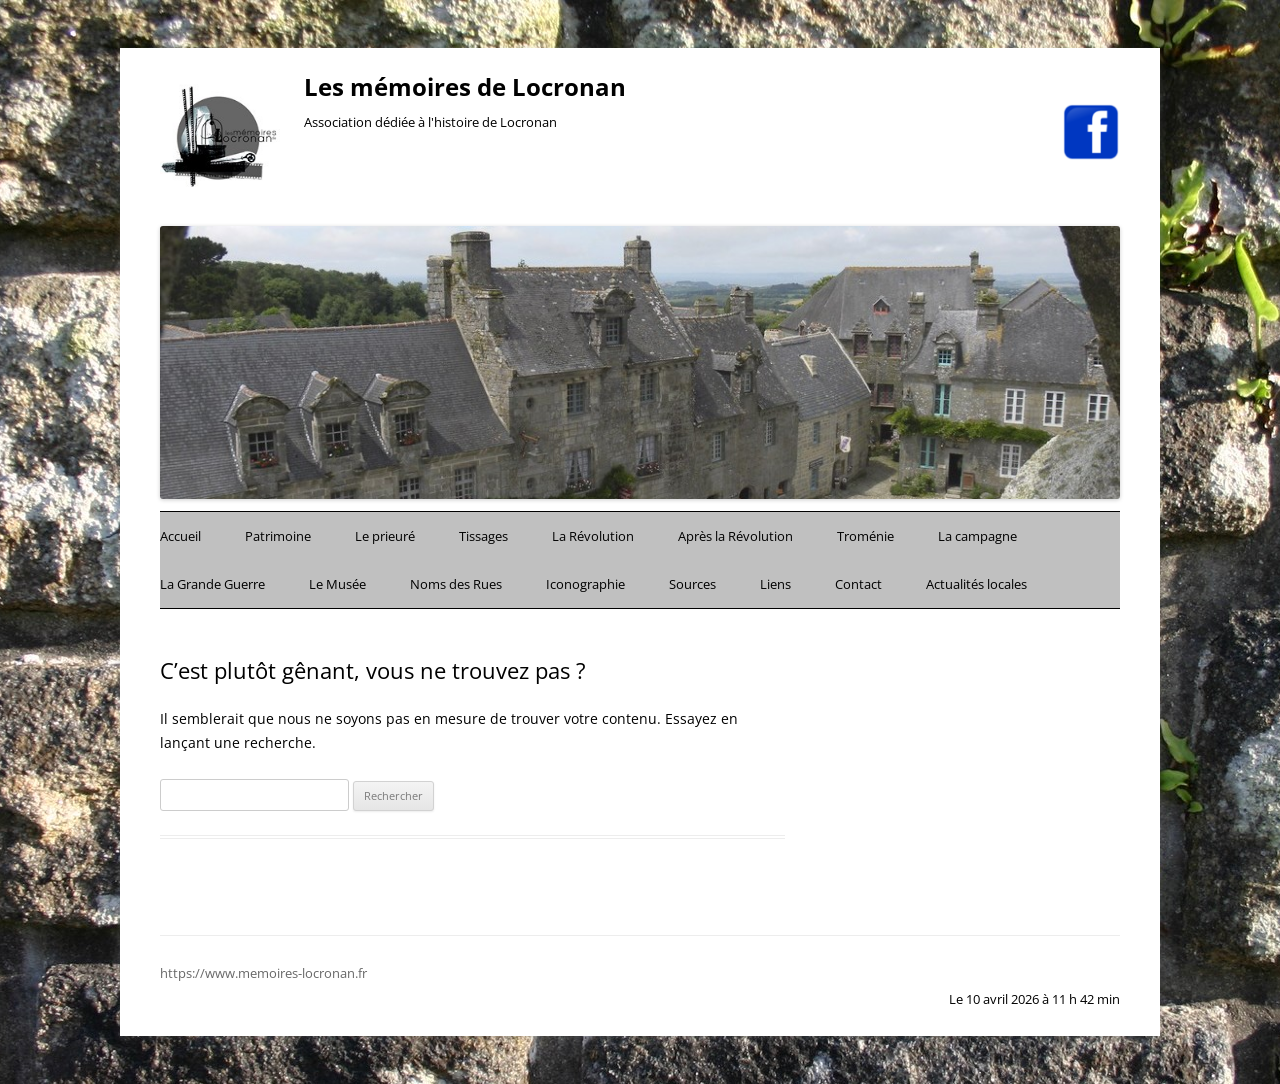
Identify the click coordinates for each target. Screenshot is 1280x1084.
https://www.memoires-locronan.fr (263, 973)
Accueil (180, 536)
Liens (775, 584)
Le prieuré (385, 536)
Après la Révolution (735, 536)
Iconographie (585, 584)
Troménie (865, 536)
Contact (858, 584)
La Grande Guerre (212, 584)
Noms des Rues (456, 584)
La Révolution (593, 536)
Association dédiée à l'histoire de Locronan (430, 122)
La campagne (977, 536)
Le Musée (337, 584)
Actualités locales (976, 584)
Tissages (483, 536)
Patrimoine (278, 536)
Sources (692, 584)
